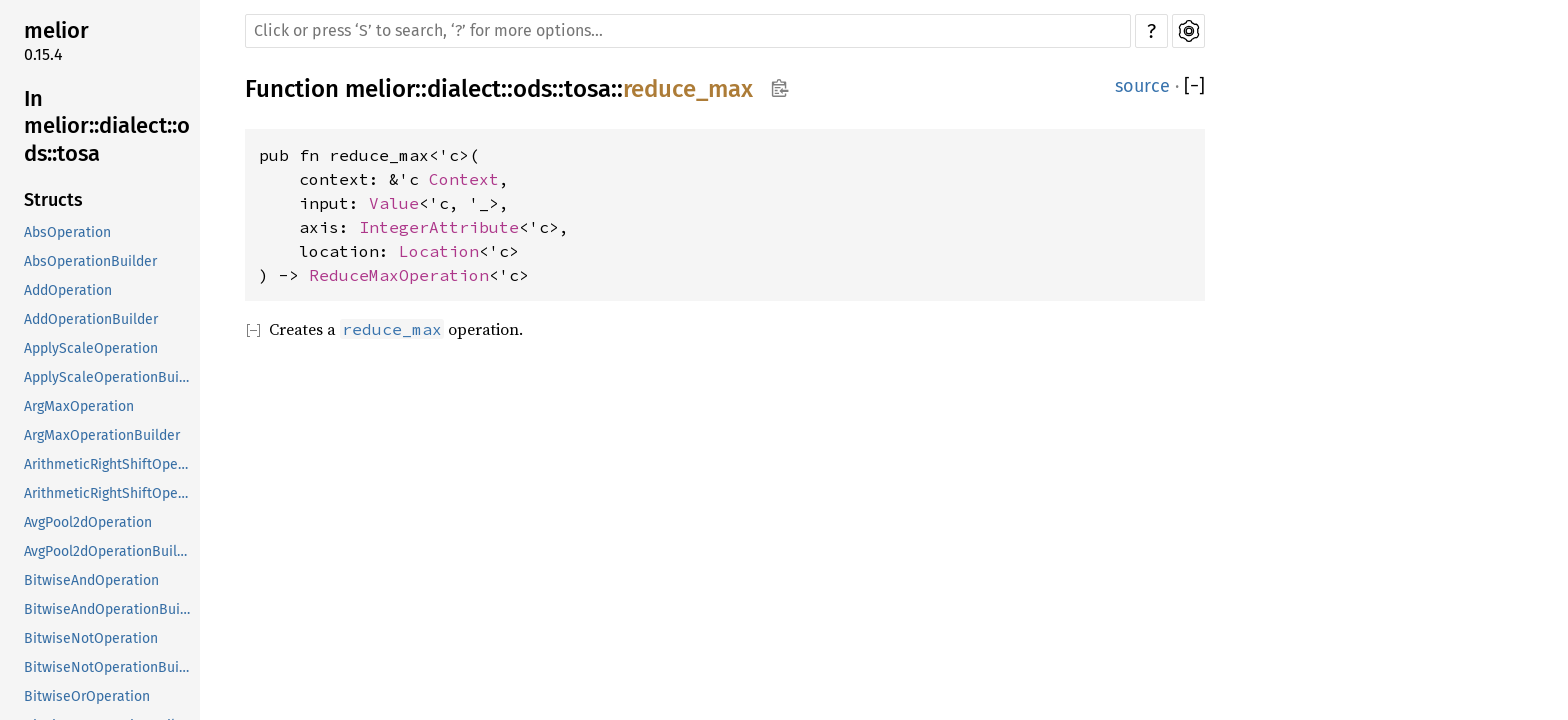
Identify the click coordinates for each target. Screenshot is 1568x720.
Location (439, 251)
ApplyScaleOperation (91, 348)
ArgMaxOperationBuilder (102, 435)
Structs (53, 200)
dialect (464, 89)
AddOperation (68, 290)
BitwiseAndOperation (91, 580)
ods (532, 89)
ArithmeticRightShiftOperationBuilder (110, 493)
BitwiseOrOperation (87, 696)
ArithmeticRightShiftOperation (110, 464)
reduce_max (688, 89)
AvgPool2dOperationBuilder (110, 551)
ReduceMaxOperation (399, 275)
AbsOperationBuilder (90, 261)
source (1142, 86)
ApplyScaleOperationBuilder (110, 377)
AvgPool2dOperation (88, 522)
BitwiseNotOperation (91, 638)
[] (1194, 86)
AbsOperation (67, 232)
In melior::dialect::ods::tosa (107, 126)
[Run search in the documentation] (688, 31)
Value (394, 203)
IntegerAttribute (439, 227)
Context (464, 179)
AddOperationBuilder (91, 319)
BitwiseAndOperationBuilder (110, 609)
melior (56, 30)
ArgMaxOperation (79, 406)
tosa (587, 89)
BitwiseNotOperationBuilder (110, 667)
